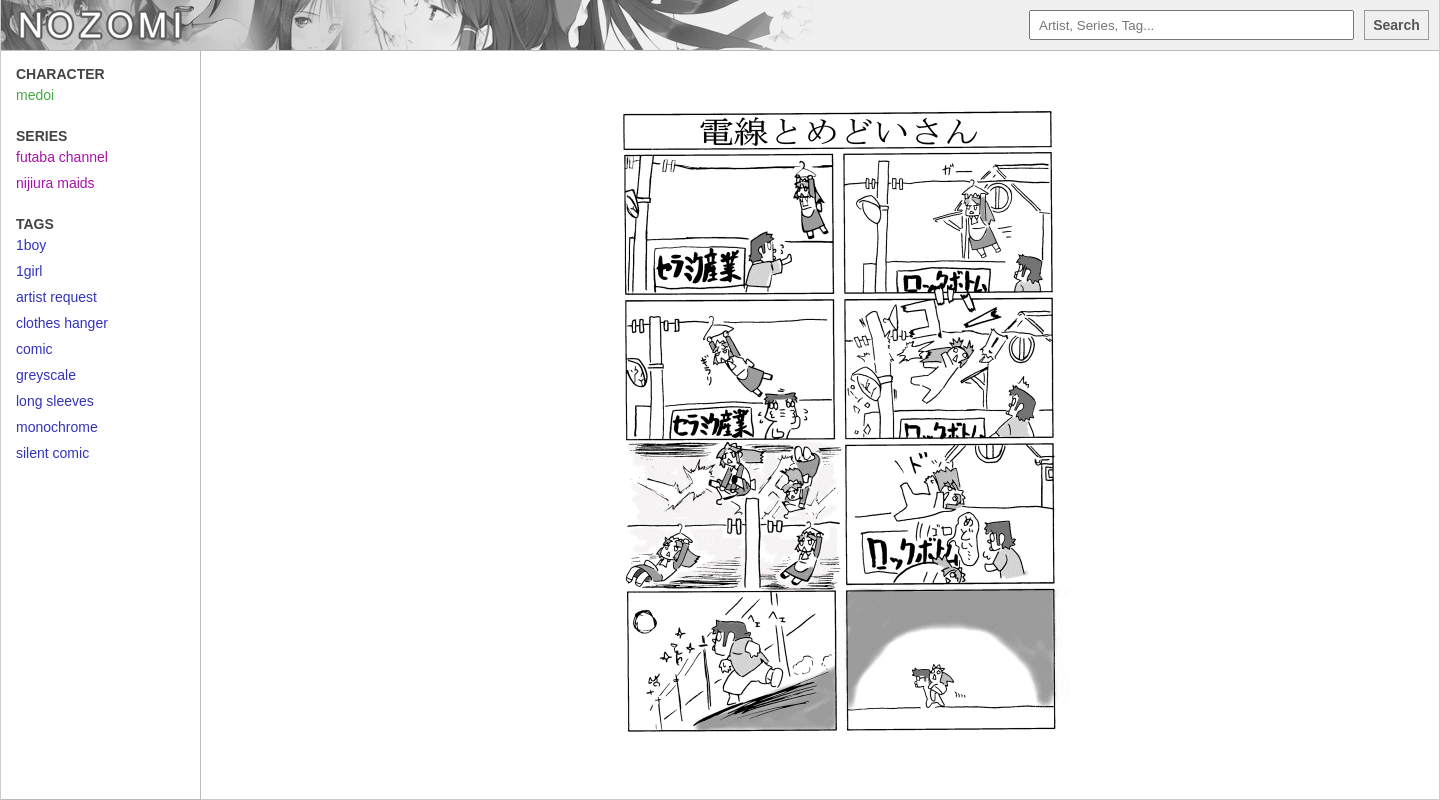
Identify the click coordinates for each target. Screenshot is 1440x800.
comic (34, 349)
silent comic (52, 453)
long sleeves (55, 401)
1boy (31, 245)
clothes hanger (62, 323)
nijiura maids (55, 183)
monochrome (57, 427)
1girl (29, 271)
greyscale (46, 375)
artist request (56, 297)
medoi (35, 95)
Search (1396, 25)
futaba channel (62, 157)
